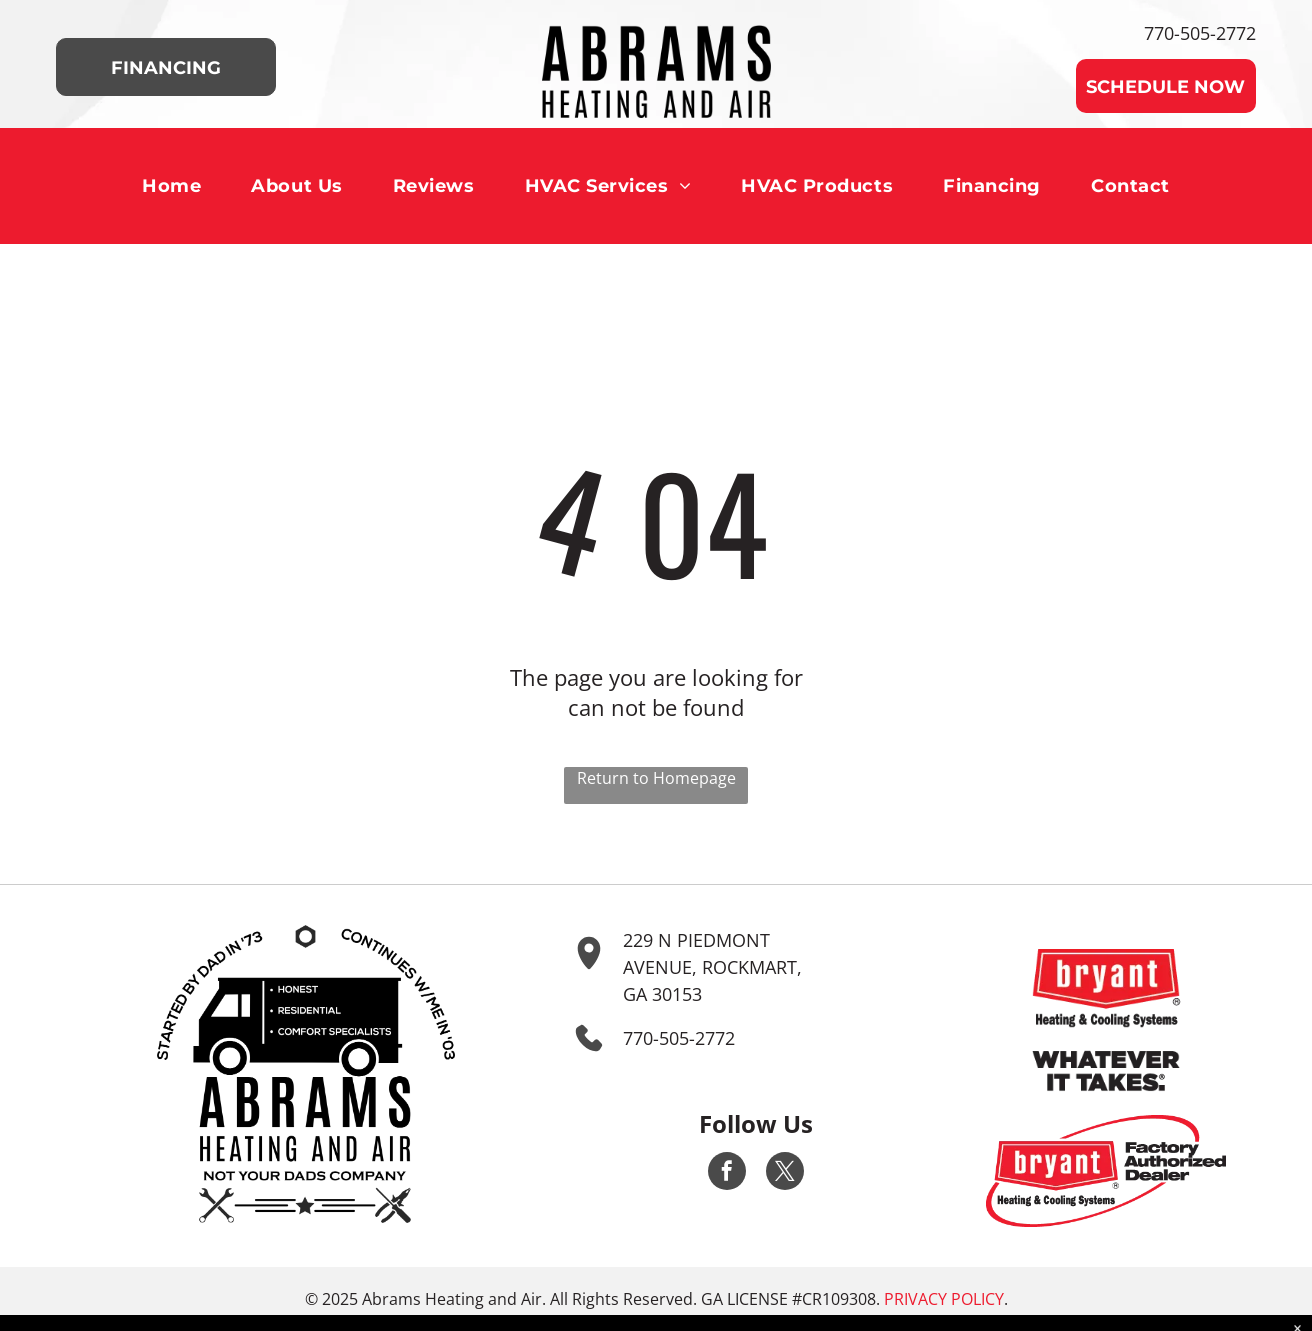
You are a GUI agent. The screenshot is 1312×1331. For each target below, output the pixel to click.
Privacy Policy (944, 1299)
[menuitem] (171, 186)
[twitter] (785, 1173)
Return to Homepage (656, 778)
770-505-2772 (1200, 33)
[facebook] (727, 1173)
